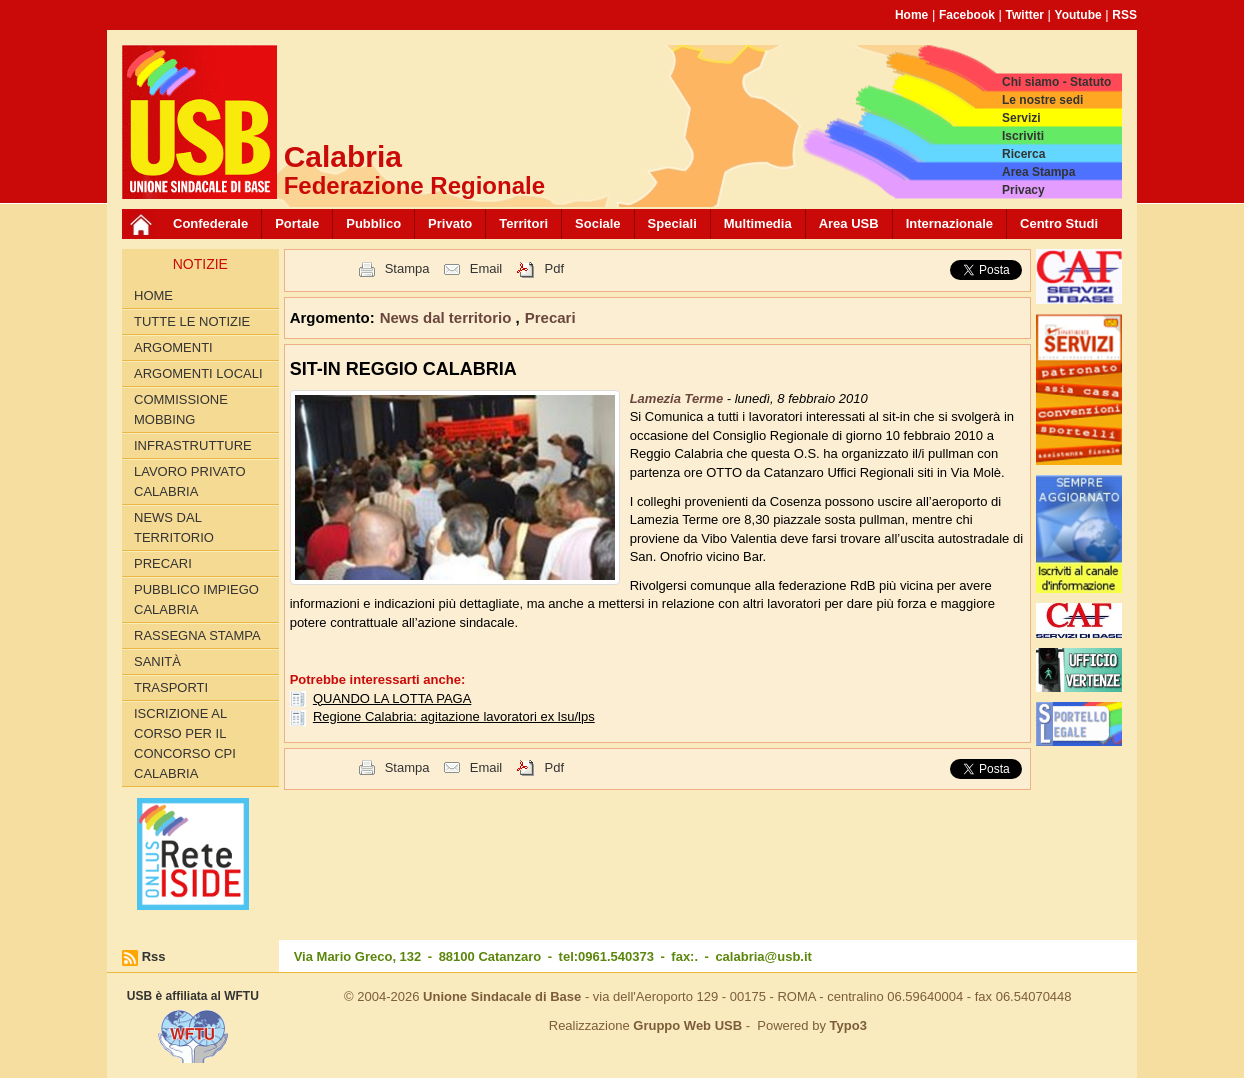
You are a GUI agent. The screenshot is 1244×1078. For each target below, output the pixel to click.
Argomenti (173, 347)
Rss (154, 956)
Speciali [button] (672, 223)
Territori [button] (523, 223)
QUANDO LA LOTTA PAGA (392, 698)
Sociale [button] (598, 223)
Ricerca (1023, 154)
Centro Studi (1059, 223)
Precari (163, 563)
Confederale (210, 223)
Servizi (1021, 118)
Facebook (967, 15)
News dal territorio (174, 527)
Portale (297, 223)
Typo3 (848, 1025)
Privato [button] (450, 223)
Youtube (1078, 15)
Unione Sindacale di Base (502, 996)
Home (911, 15)
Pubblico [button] (373, 223)
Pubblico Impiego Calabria (196, 599)
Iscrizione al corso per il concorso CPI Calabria (185, 743)
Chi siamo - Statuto (1056, 82)
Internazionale (949, 223)
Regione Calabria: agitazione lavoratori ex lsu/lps (454, 716)
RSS (1124, 15)
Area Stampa (1038, 172)
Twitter (1025, 15)
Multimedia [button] (758, 223)
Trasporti (171, 687)
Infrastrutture (193, 445)
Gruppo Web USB (687, 1025)
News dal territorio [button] (448, 317)
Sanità (157, 661)
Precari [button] (550, 317)
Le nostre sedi (1042, 100)
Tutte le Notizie (192, 321)
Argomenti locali (198, 373)
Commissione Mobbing (181, 409)
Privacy (1023, 190)
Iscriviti (1023, 136)
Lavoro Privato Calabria (190, 481)
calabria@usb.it (763, 956)
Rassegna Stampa (197, 635)
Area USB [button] (849, 223)
